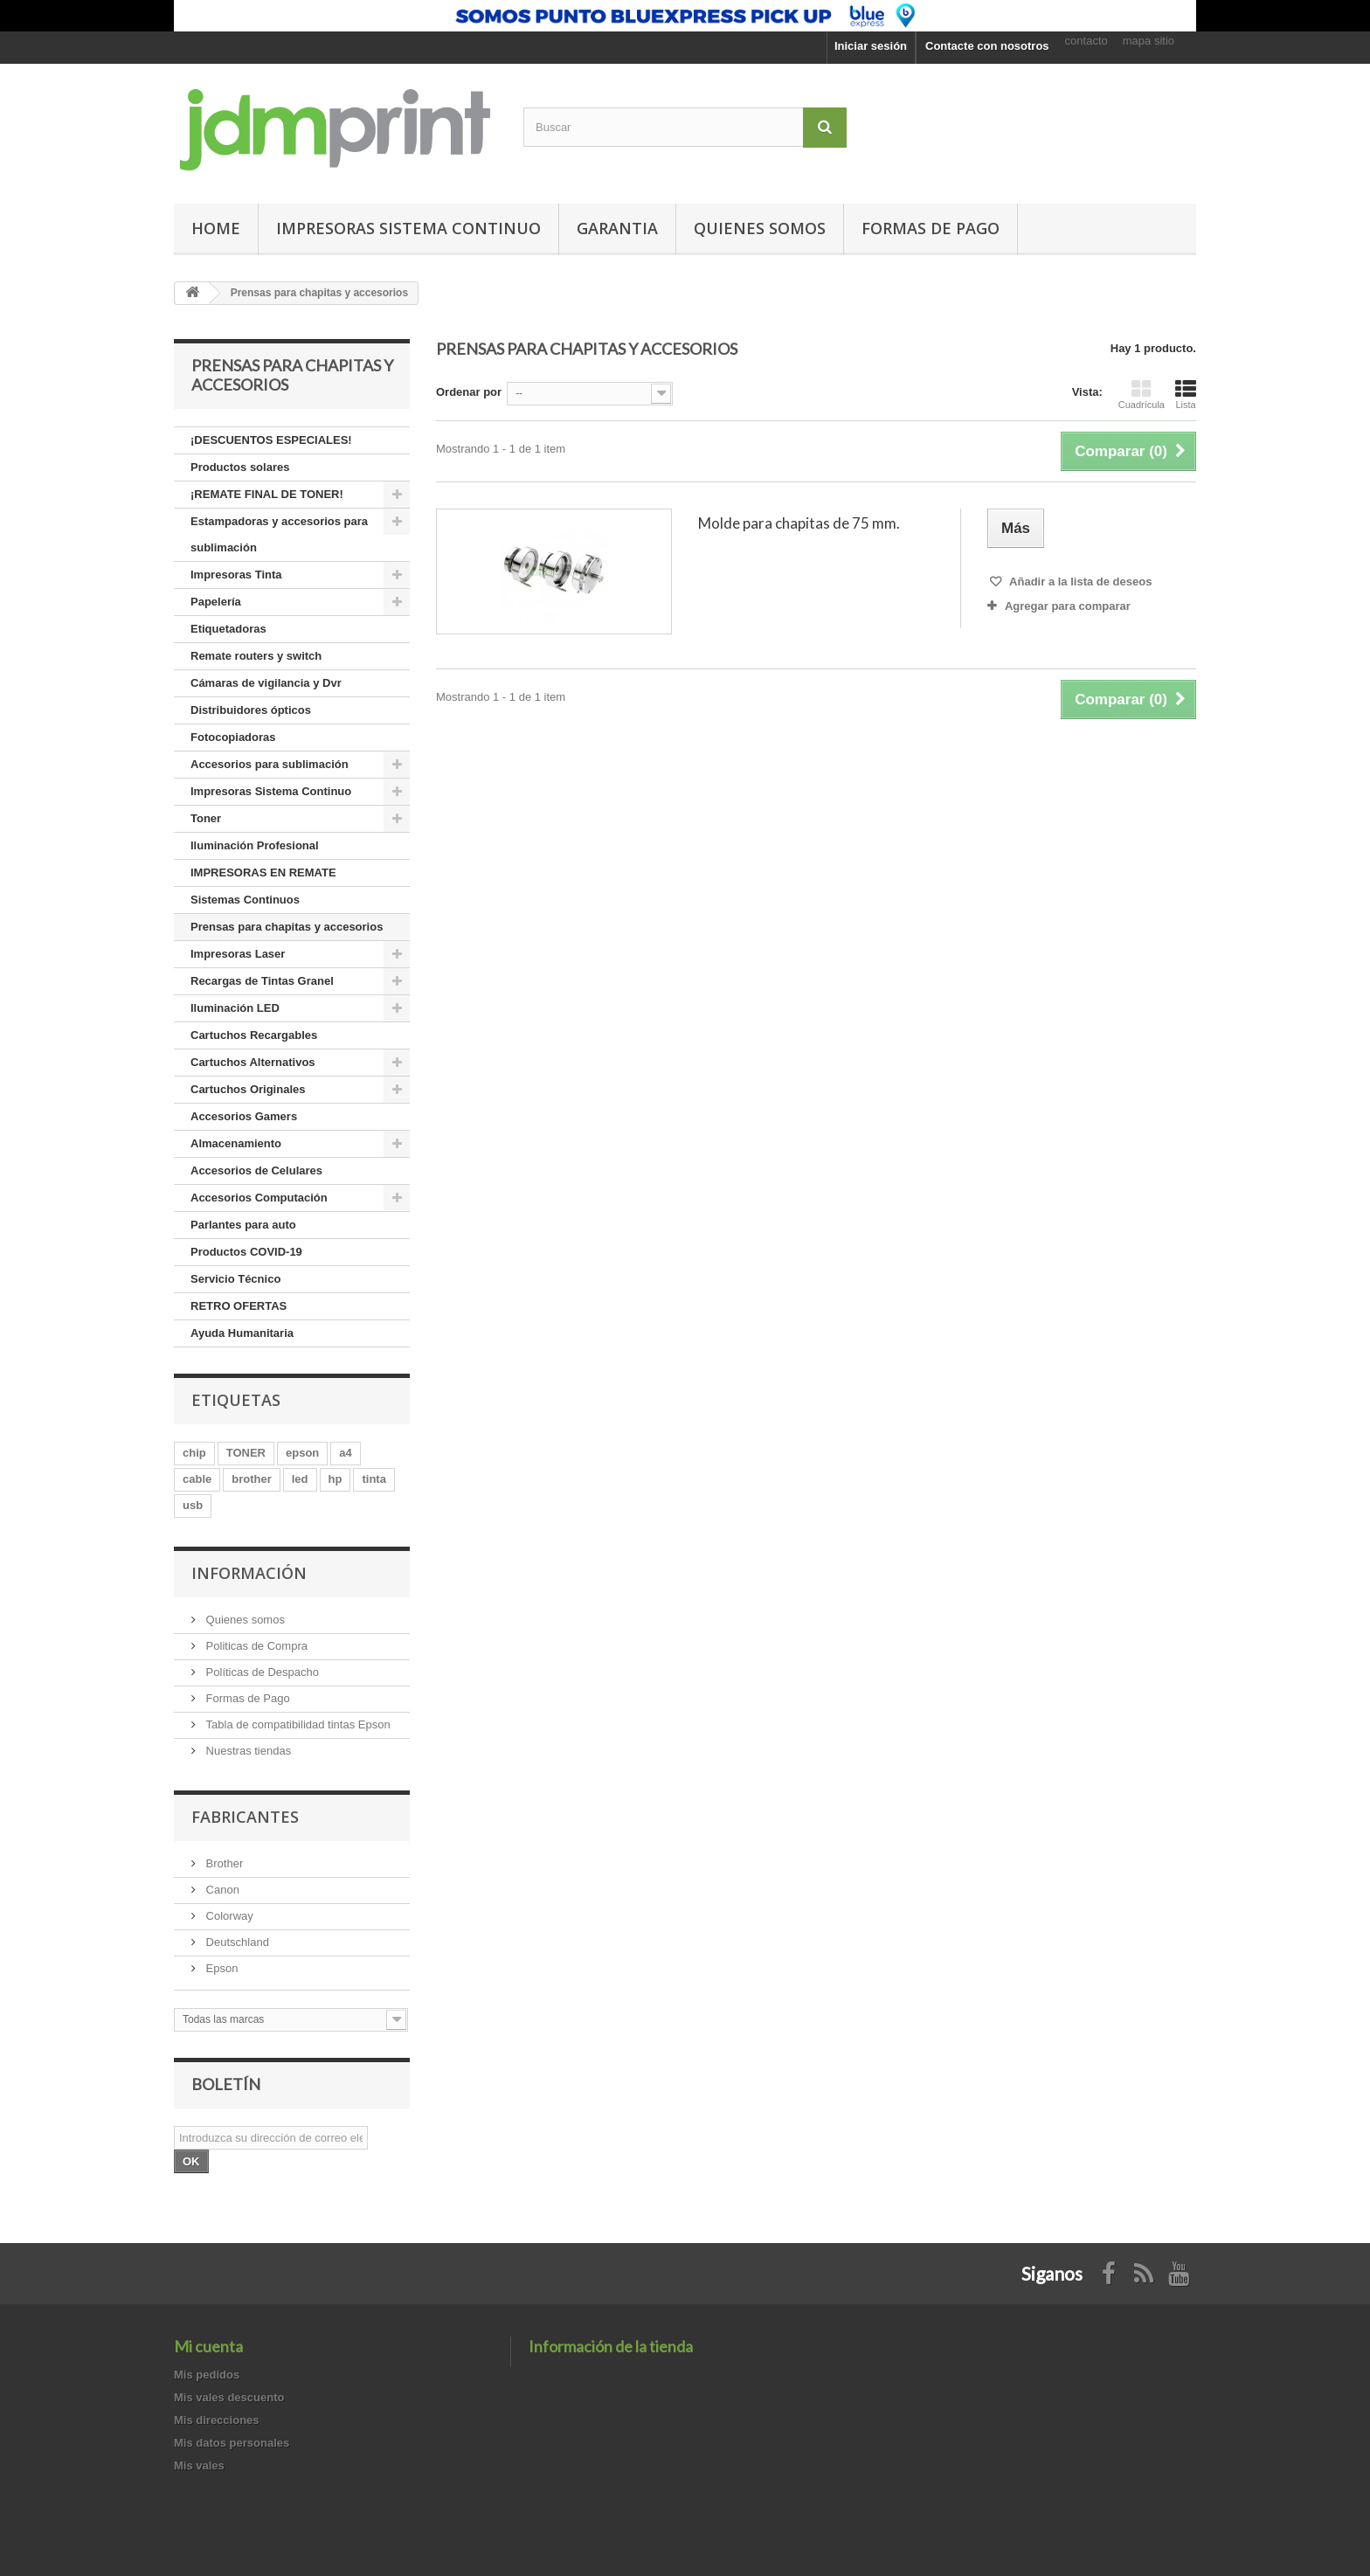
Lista (1185, 394)
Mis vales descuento (229, 2397)
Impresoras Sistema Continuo (408, 228)
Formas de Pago (246, 1698)
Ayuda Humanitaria (242, 1333)
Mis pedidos (206, 2374)
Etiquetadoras (228, 628)
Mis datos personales (231, 2442)
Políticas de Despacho (261, 1672)
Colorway (228, 1915)
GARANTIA (617, 228)
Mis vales (199, 2465)
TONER (246, 1452)
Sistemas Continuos (245, 899)
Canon (221, 1889)
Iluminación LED (235, 1007)
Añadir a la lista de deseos (1079, 581)
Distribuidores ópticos (250, 710)
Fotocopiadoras (233, 737)
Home (215, 228)
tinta (373, 1478)
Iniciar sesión (870, 45)
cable (197, 1478)
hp (335, 1478)
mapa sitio (1148, 40)
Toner (205, 818)
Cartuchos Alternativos (252, 1062)
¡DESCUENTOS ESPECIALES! (271, 440)
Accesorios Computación (259, 1197)
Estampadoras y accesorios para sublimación (279, 534)
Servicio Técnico (235, 1278)
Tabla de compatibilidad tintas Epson (297, 1724)
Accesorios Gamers (243, 1116)
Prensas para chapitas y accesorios (286, 926)
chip (194, 1452)
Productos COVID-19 (246, 1251)
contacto (1086, 40)
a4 (345, 1452)
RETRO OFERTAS (238, 1305)
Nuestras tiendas (247, 1750)
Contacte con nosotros (987, 45)
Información (249, 1572)
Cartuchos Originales (247, 1089)
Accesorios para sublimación (269, 764)
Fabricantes (245, 1816)
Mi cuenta (208, 2346)
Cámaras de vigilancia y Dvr (266, 682)
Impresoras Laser (237, 953)
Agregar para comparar (1068, 606)
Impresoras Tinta (236, 574)
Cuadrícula (1141, 394)
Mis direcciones (216, 2420)
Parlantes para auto (243, 1224)
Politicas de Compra (255, 1645)
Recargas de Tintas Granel (262, 980)
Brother (223, 1863)
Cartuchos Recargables (253, 1035)
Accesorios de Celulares (256, 1170)
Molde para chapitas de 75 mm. (799, 523)
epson (302, 1452)
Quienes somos (760, 228)
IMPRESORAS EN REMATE (263, 872)
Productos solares (239, 467)
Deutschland (236, 1942)
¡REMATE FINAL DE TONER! (266, 494)
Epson (220, 1968)
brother (252, 1478)
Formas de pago (930, 228)
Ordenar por (469, 391)
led (300, 1478)
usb (193, 1505)
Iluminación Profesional (254, 845)
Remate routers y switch (256, 655)
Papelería (215, 601)
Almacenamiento (235, 1143)
